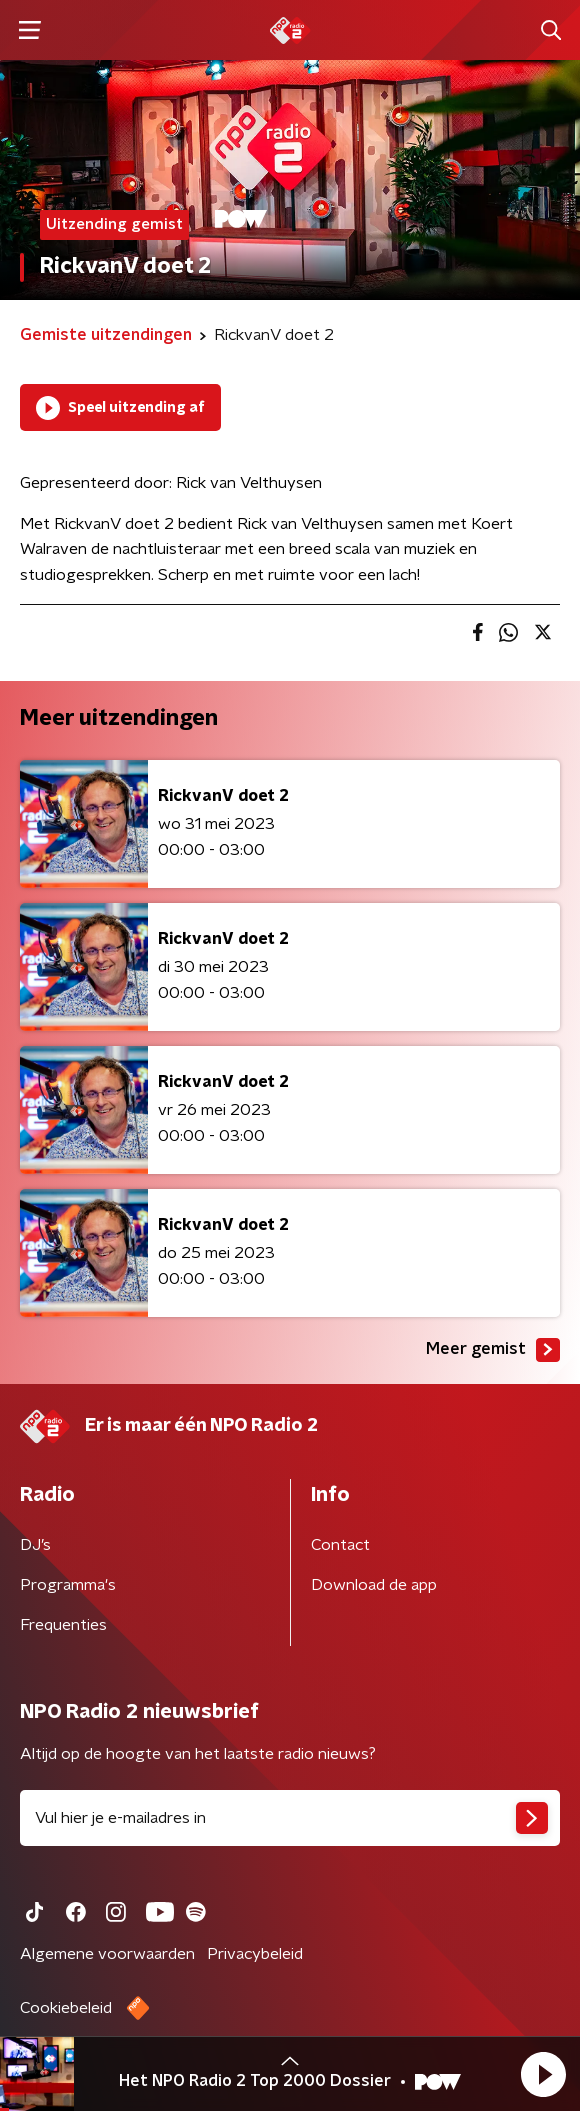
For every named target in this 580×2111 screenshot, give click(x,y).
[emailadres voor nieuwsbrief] (290, 1818)
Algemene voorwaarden (107, 1954)
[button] (543, 2074)
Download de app (374, 1585)
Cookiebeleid (66, 2008)
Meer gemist (493, 1350)
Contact (340, 1545)
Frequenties (63, 1625)
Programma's (68, 1585)
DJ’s (35, 1545)
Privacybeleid (255, 1954)
